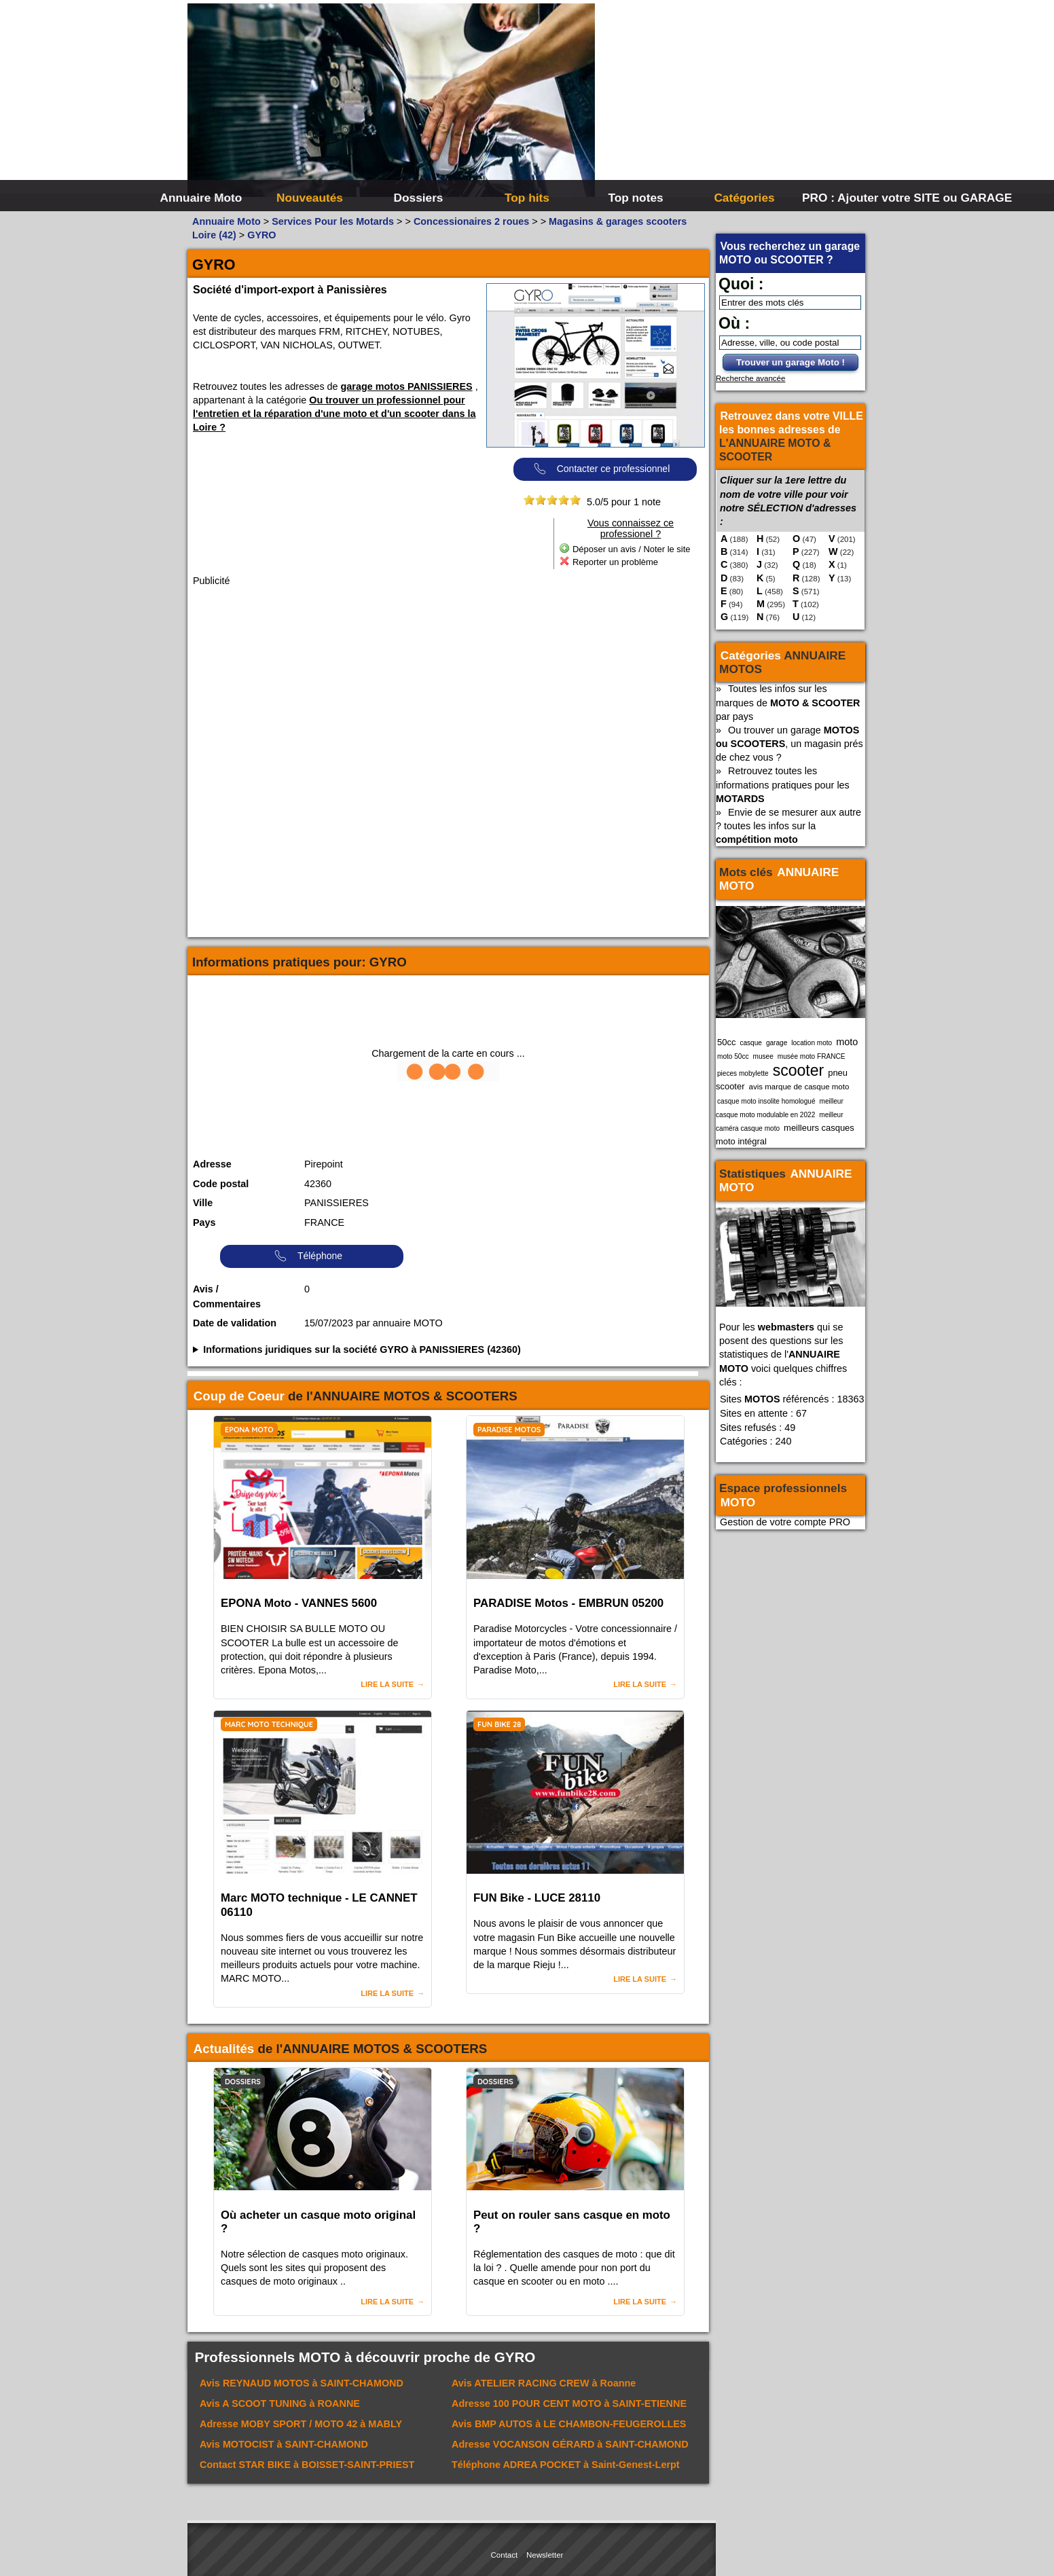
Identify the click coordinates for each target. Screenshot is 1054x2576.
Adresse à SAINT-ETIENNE (569, 2403)
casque (751, 1043)
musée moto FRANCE (812, 1056)
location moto (811, 1043)
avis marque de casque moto (798, 1087)
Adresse (212, 1164)
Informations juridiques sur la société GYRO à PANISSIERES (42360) (362, 1349)
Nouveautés (309, 197)
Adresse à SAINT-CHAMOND (570, 2444)
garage (776, 1043)
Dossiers (418, 197)
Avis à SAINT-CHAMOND (301, 2383)
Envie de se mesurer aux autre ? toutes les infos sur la (788, 826)
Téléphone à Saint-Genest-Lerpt (566, 2464)
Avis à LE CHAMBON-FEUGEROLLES (569, 2423)
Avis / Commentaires (227, 1296)
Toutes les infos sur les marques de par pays (788, 702)
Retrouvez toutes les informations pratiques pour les (783, 784)
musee (763, 1056)
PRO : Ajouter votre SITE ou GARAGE (854, 197)
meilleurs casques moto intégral (785, 1134)
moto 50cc (733, 1056)
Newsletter (544, 2555)
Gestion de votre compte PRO (785, 1522)
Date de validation (234, 1323)
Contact (504, 2555)
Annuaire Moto (201, 197)
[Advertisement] (731, 102)
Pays (204, 1222)
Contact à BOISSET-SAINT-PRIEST (307, 2464)
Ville (203, 1202)
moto (847, 1041)
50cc (726, 1042)
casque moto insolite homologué (766, 1101)
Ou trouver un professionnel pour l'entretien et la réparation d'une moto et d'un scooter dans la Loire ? (334, 414)
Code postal (221, 1183)
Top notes (635, 197)
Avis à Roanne (544, 2383)
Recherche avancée (750, 378)
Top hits (527, 197)
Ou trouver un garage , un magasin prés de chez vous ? (789, 744)
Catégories (744, 197)
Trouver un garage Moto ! (790, 362)
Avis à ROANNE (280, 2403)
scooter (798, 1070)
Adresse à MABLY (301, 2423)
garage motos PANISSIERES (407, 386)
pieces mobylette (743, 1073)
